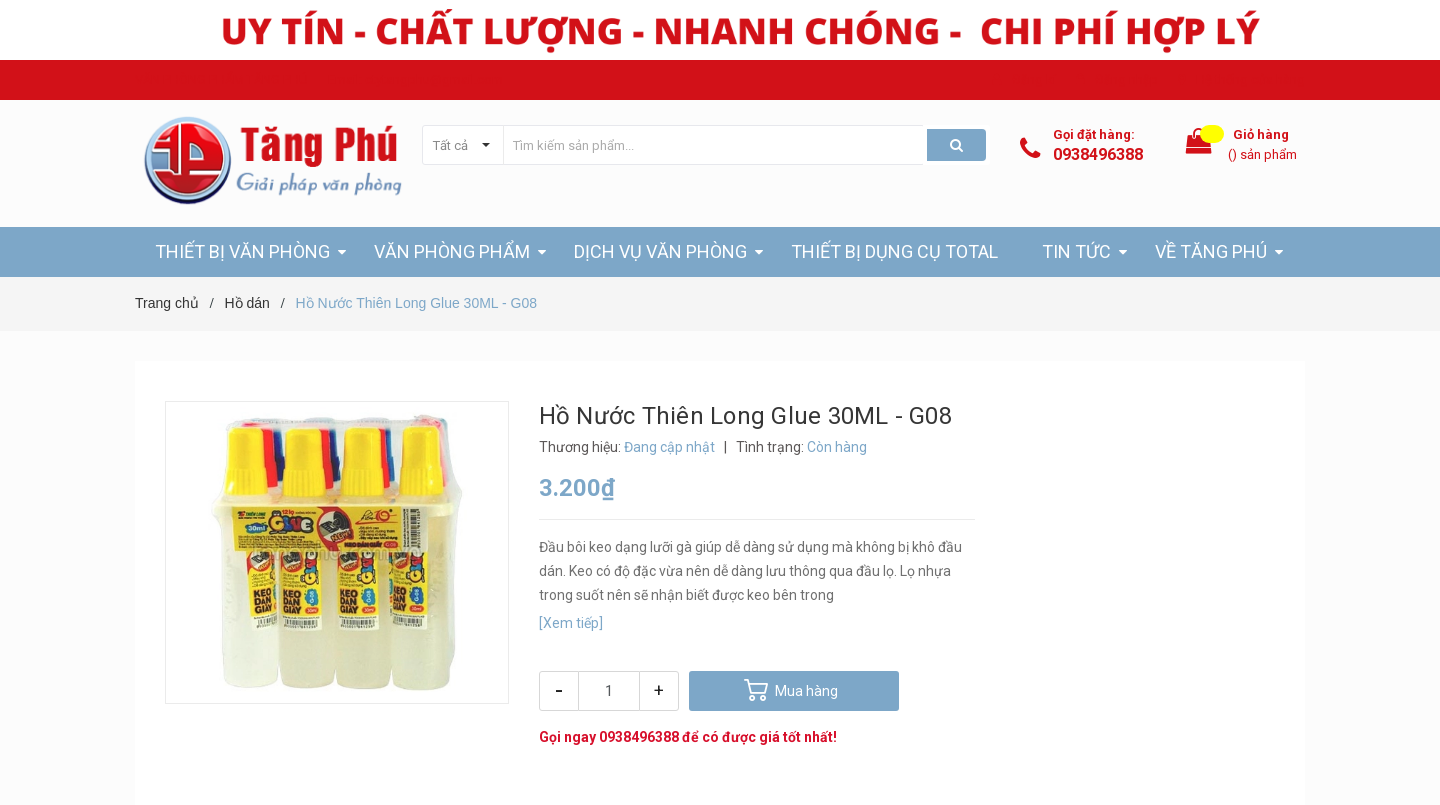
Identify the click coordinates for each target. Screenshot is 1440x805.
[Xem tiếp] (571, 623)
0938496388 (1098, 154)
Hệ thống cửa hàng (1250, 79)
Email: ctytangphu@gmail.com (415, 79)
